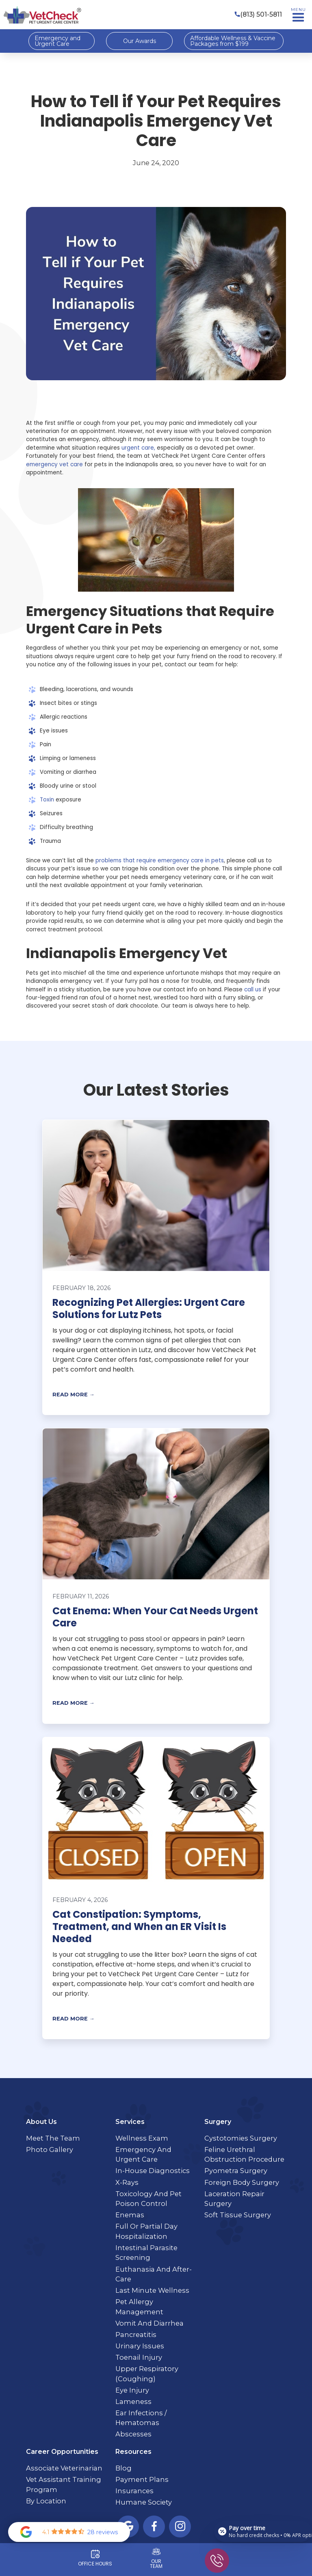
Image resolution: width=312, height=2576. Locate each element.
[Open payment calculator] (263, 2531)
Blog (123, 2468)
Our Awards (139, 41)
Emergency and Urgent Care (57, 40)
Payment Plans (142, 2479)
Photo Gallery (49, 2149)
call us (252, 989)
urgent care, (138, 448)
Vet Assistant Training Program (63, 2484)
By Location (46, 2501)
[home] (42, 15)
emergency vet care (54, 464)
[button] (298, 14)
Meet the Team (53, 2138)
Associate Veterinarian (64, 2468)
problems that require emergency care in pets (159, 860)
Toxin (47, 799)
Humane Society (143, 2502)
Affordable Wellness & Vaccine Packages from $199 (232, 40)
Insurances (134, 2491)
